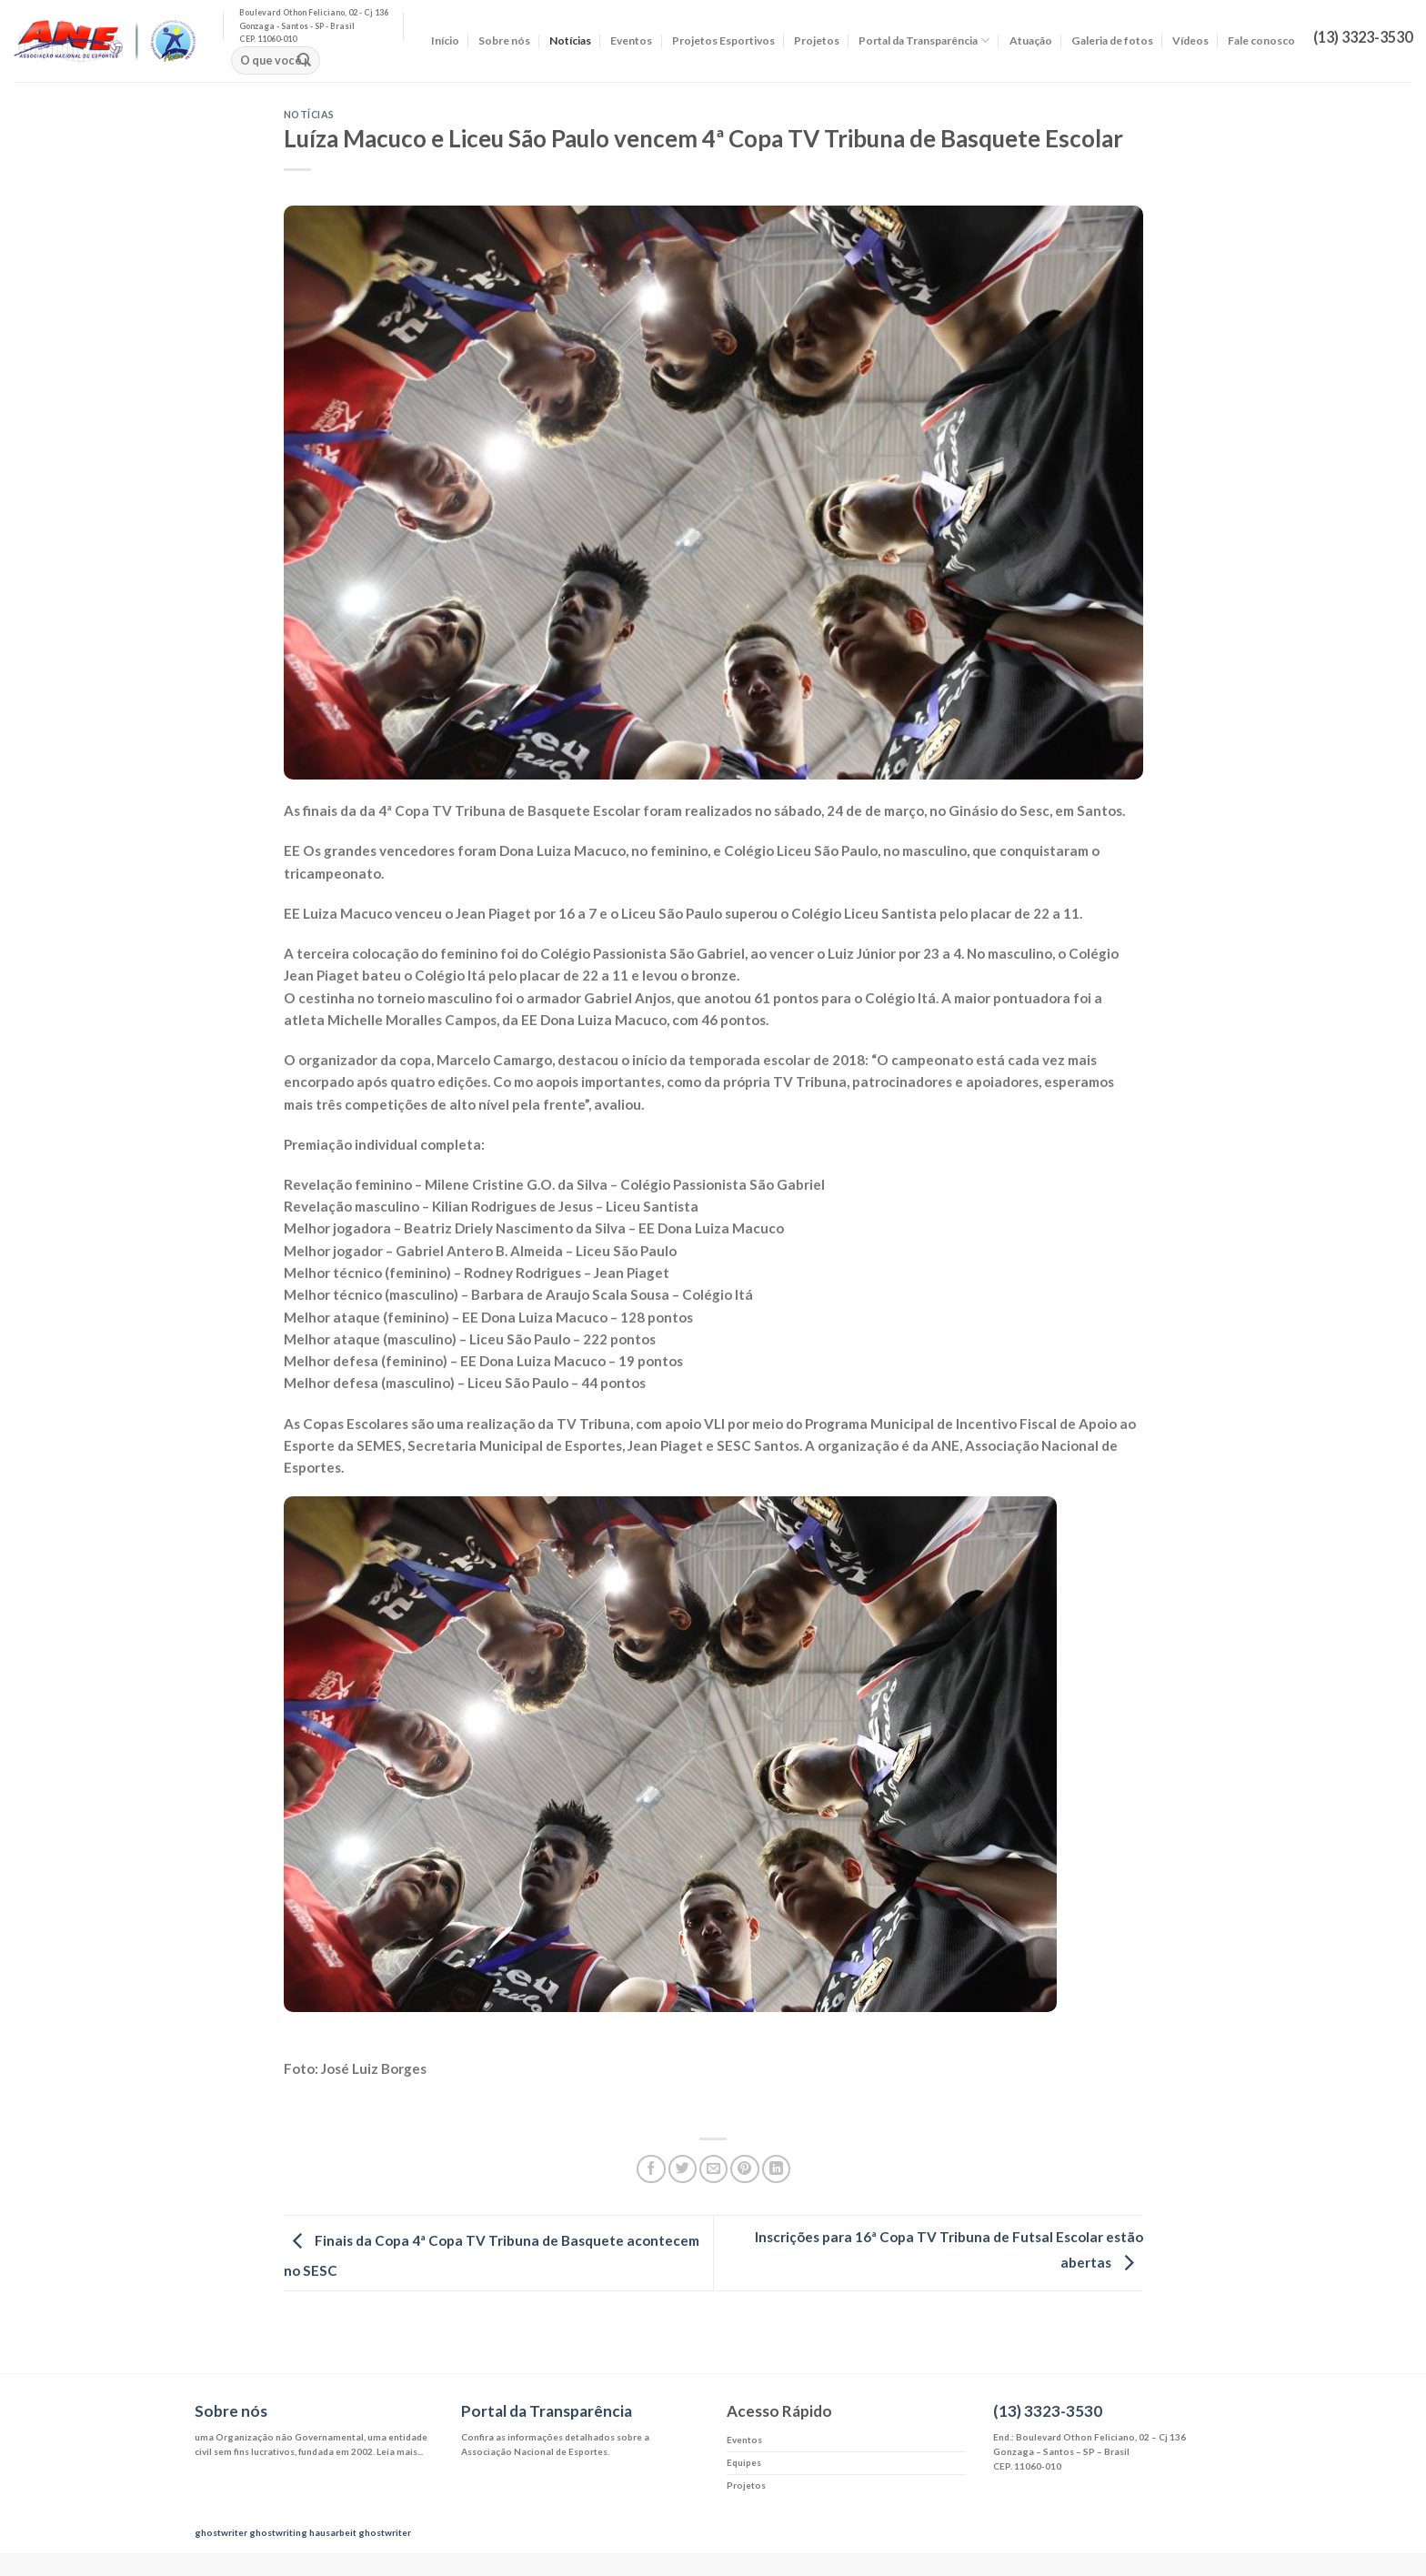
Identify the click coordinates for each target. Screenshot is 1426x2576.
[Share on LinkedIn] (776, 2169)
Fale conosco (1261, 40)
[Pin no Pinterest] (744, 2169)
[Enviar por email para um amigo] (713, 2169)
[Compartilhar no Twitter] (682, 2169)
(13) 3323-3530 (1047, 2410)
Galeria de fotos (1112, 40)
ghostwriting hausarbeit (302, 2532)
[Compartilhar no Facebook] (651, 2169)
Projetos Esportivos (723, 40)
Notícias (570, 40)
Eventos (631, 40)
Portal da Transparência (924, 40)
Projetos (816, 40)
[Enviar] (303, 60)
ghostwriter (221, 2532)
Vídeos (1190, 40)
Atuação (1030, 40)
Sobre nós (504, 40)
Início (445, 40)
